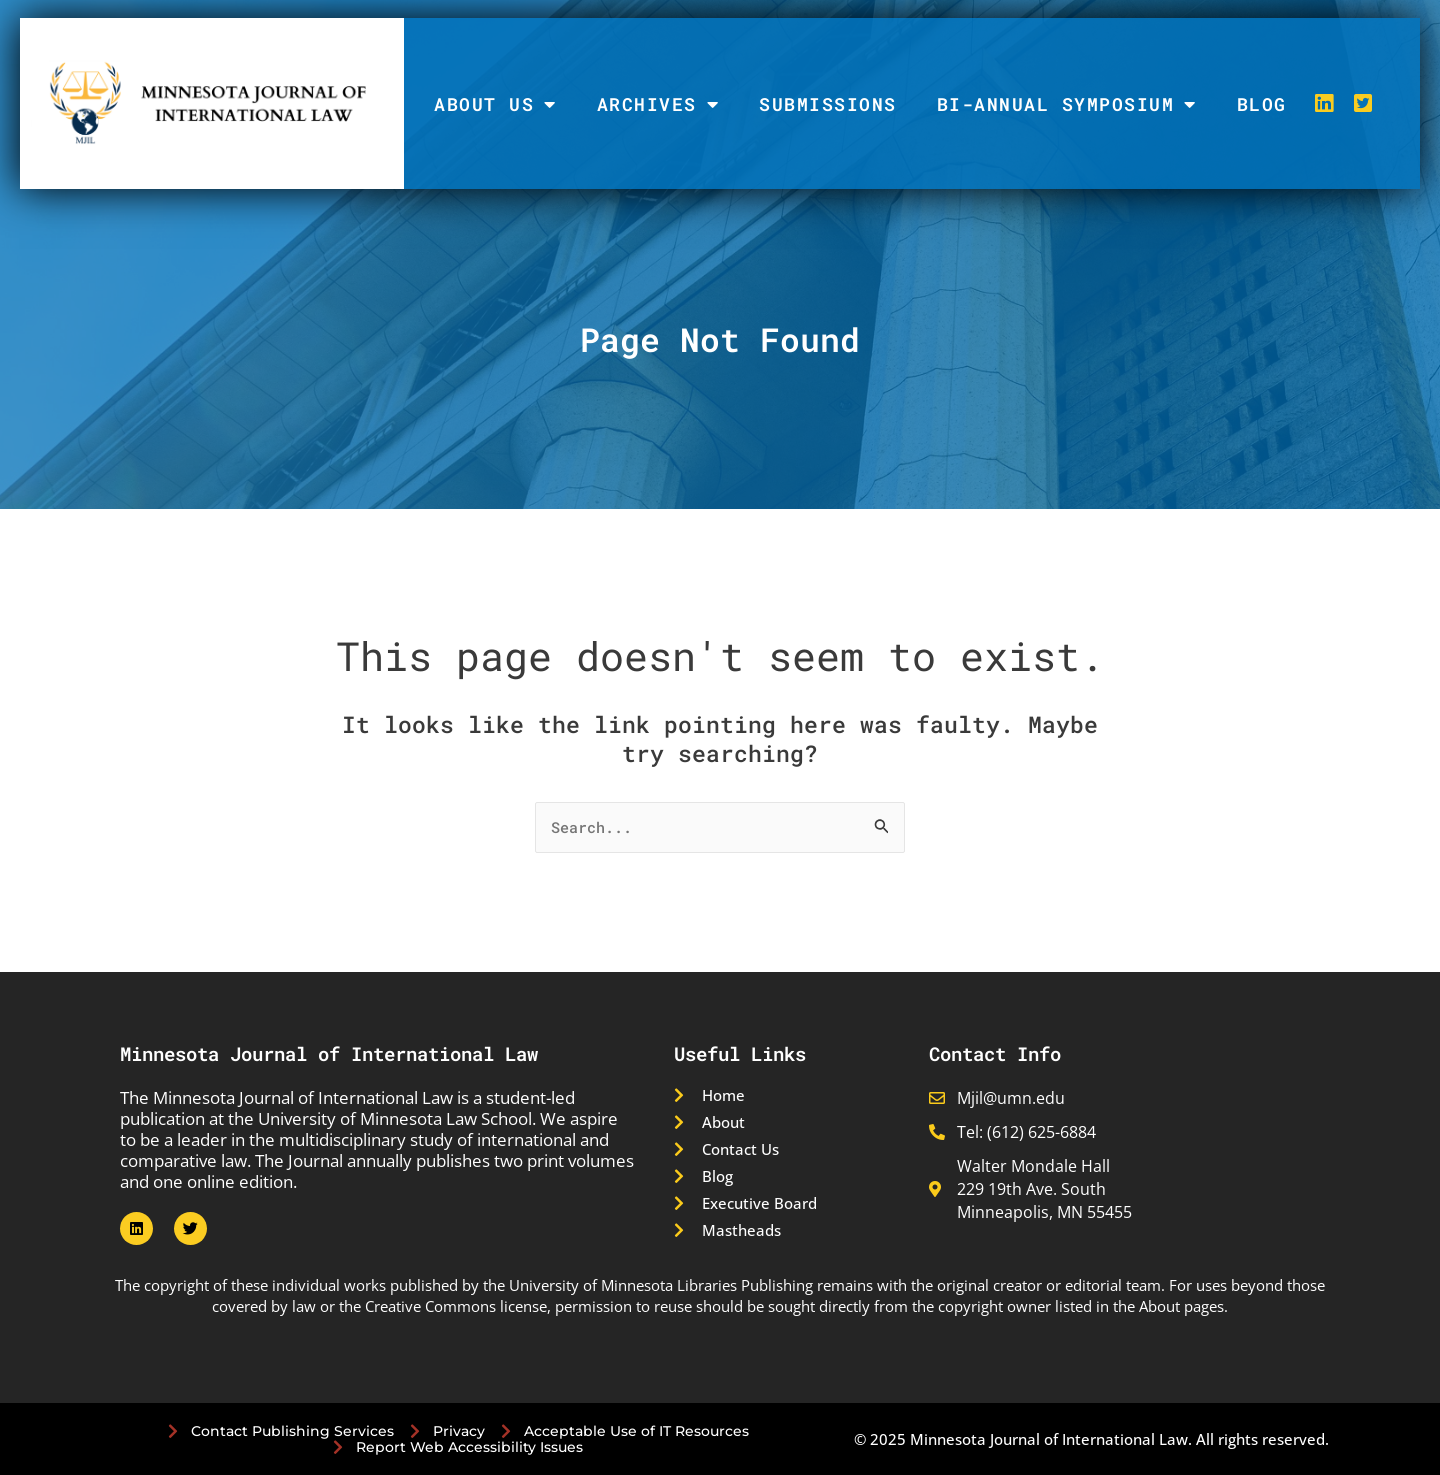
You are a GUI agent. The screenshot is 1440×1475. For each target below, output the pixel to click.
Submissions (828, 104)
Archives (658, 104)
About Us (495, 104)
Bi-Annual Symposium (1067, 104)
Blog (1262, 104)
